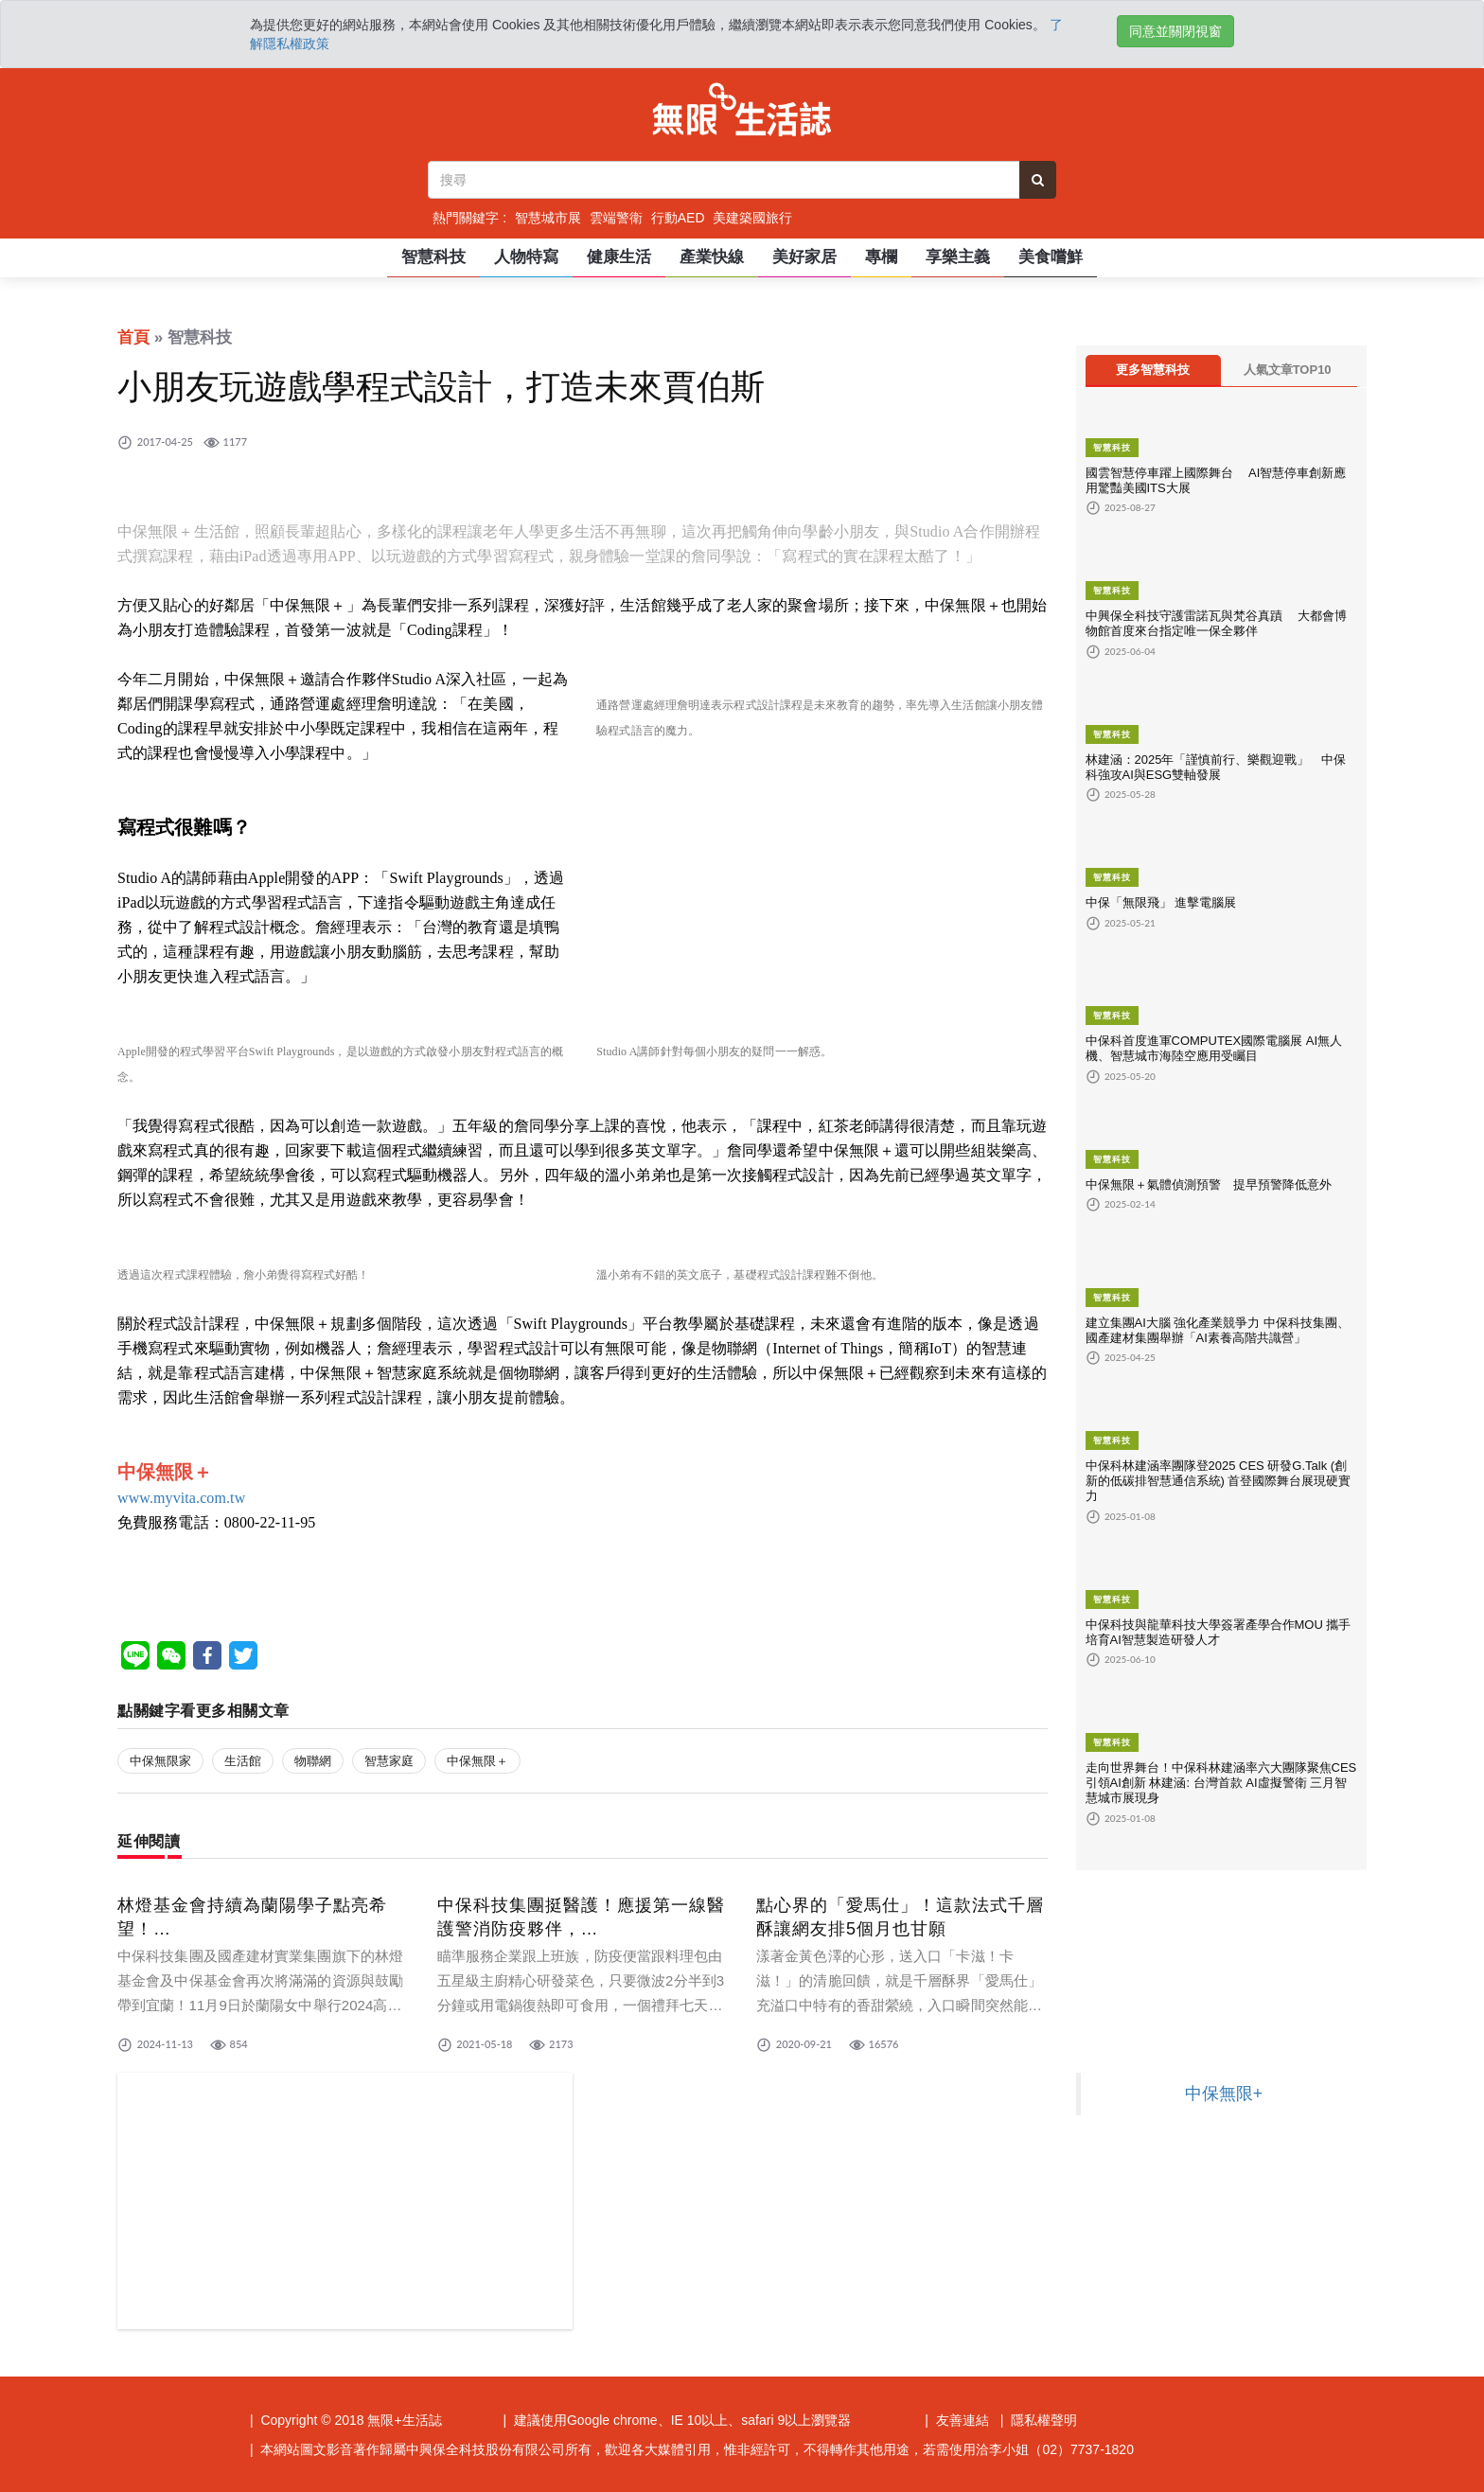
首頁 (133, 337)
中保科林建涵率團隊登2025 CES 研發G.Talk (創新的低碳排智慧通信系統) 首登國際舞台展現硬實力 (1219, 1480)
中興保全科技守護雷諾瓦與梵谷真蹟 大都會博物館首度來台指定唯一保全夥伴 (1217, 623)
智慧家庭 (389, 1761)
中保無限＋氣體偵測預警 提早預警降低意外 (1215, 1184)
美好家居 (804, 257)
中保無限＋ (477, 1761)
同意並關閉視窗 (1175, 31)
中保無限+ (1224, 2093)
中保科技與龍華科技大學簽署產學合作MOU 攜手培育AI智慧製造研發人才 (1219, 1632)
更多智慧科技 (1153, 369)
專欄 (881, 257)
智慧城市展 (548, 217)
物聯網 (312, 1761)
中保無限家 (160, 1761)
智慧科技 (433, 257)
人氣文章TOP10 (1288, 369)
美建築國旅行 (752, 217)
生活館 (242, 1761)
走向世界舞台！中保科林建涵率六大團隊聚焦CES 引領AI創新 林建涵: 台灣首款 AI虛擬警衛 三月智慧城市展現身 (1221, 1782)
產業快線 (712, 257)
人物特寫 (526, 257)
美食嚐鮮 (1050, 257)
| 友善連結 (956, 2420)
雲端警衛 (616, 217)
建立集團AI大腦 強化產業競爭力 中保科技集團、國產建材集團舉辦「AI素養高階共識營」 (1218, 1330)
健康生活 (619, 257)
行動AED (678, 217)
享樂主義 (958, 257)
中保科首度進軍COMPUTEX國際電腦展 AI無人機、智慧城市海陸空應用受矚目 (1214, 1048)
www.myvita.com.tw (181, 1498)
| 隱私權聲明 (1038, 2420)
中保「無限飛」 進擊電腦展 (1161, 902)
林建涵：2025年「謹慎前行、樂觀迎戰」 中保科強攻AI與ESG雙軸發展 (1216, 767)
